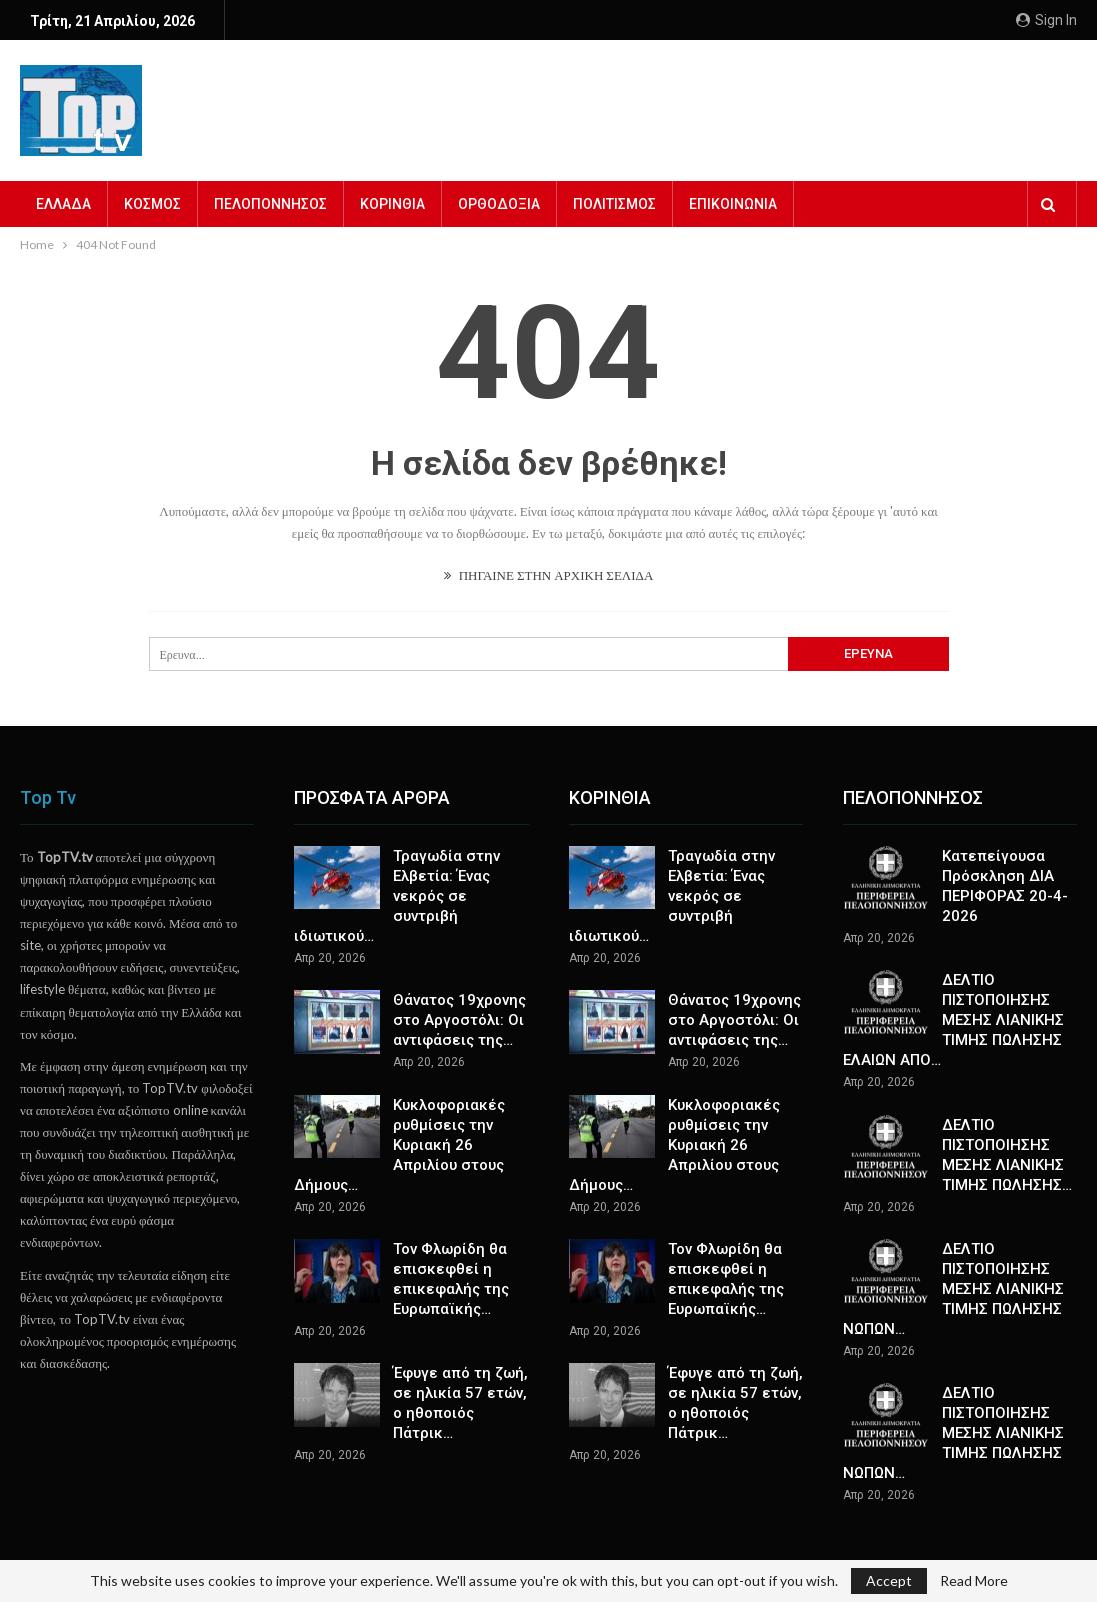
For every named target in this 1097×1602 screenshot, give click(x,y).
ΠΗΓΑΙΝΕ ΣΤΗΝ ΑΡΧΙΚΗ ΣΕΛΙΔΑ (549, 575)
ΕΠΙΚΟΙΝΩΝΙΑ (733, 204)
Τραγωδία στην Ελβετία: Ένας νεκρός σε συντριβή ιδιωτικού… (397, 896)
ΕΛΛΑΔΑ (63, 204)
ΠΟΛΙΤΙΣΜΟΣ (614, 204)
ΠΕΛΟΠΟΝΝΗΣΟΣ (270, 204)
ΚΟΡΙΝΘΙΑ (392, 204)
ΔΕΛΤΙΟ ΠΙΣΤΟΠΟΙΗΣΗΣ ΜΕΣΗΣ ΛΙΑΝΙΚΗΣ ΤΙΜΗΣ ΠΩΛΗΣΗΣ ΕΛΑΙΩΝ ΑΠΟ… (953, 1020)
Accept (889, 1580)
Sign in (1046, 20)
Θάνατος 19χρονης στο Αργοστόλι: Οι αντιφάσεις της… (459, 1020)
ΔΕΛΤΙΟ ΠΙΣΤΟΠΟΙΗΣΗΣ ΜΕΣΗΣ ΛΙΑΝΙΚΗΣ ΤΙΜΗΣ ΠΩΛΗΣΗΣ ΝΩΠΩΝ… (953, 1289)
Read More (974, 1581)
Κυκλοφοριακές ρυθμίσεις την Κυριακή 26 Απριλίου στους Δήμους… (399, 1145)
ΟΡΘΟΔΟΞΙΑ (499, 204)
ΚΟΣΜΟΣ (152, 204)
